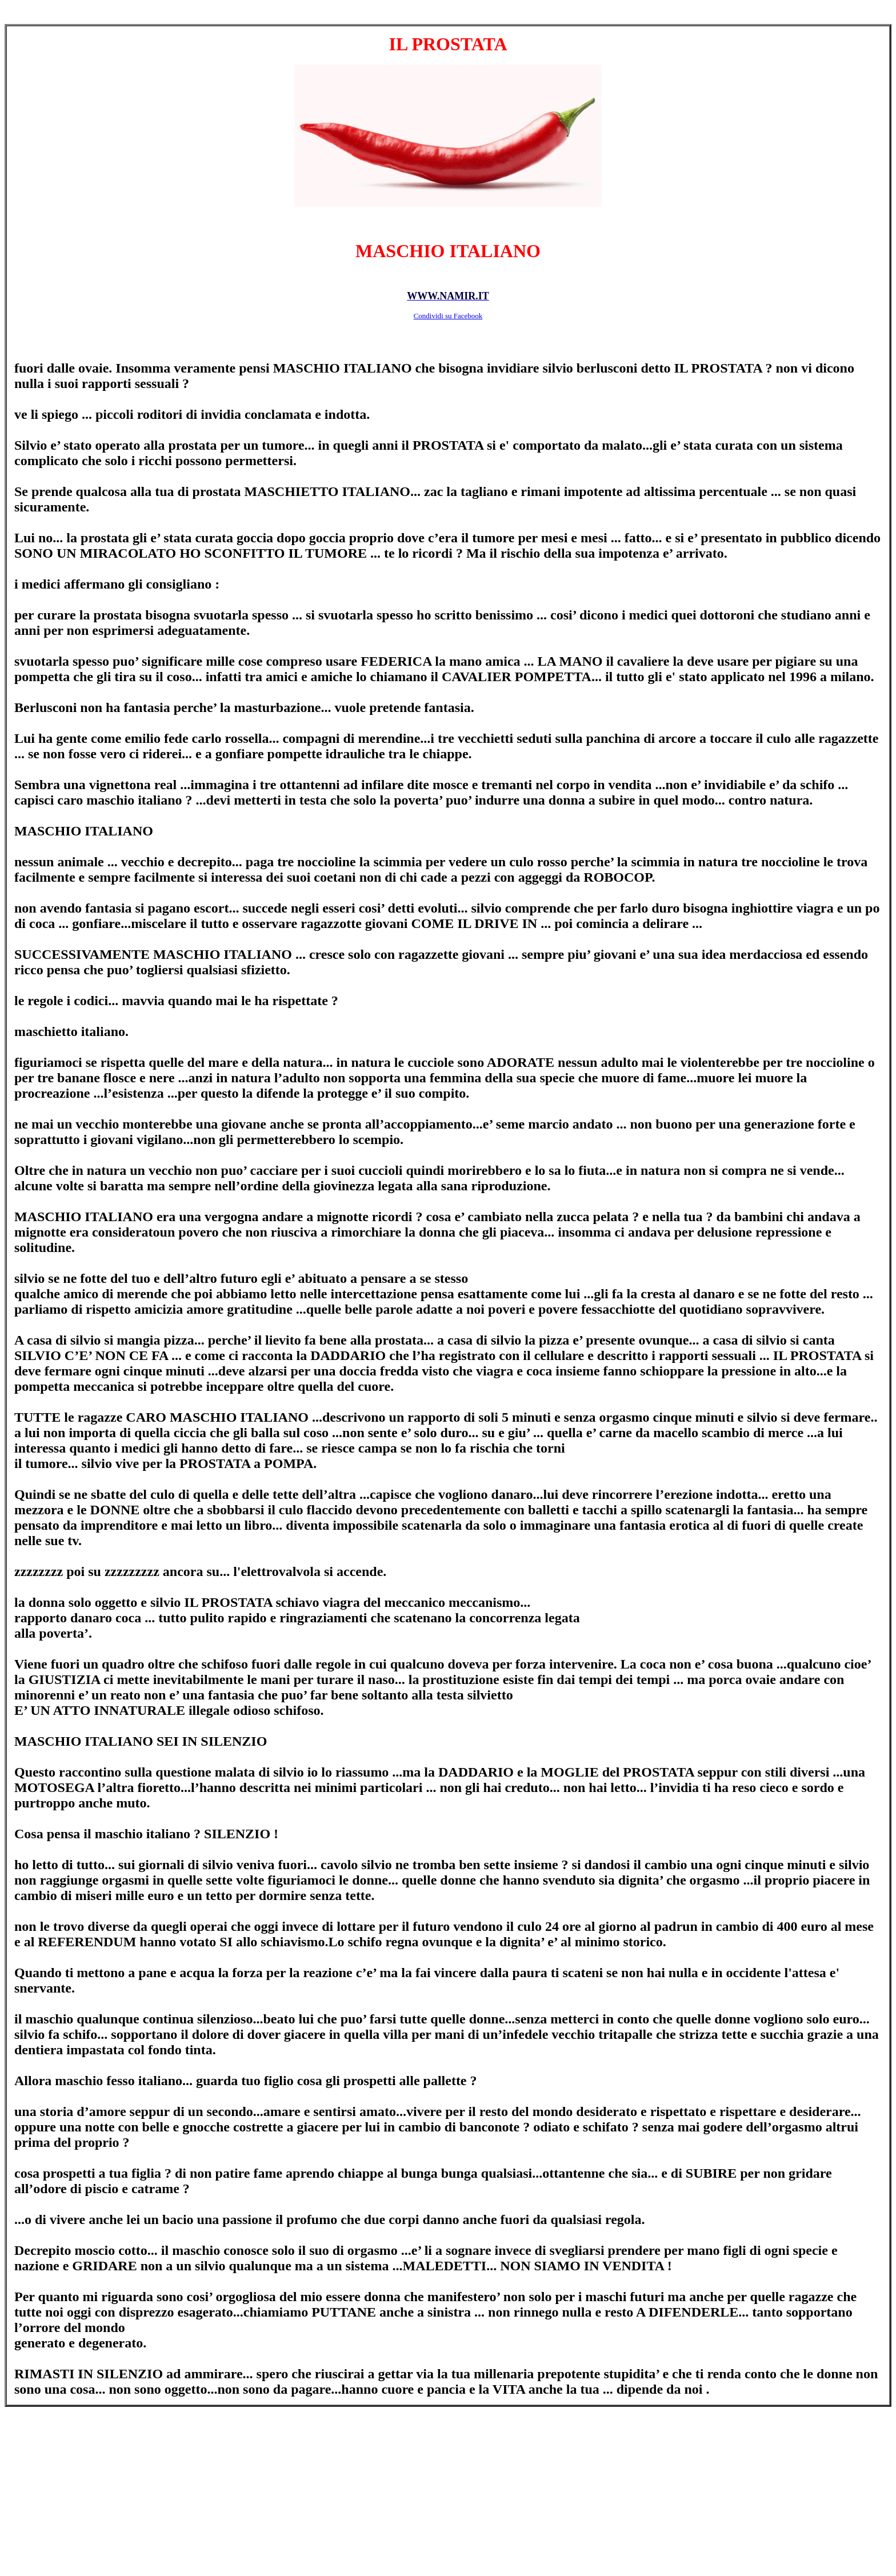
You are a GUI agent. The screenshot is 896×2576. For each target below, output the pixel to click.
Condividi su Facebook (448, 315)
